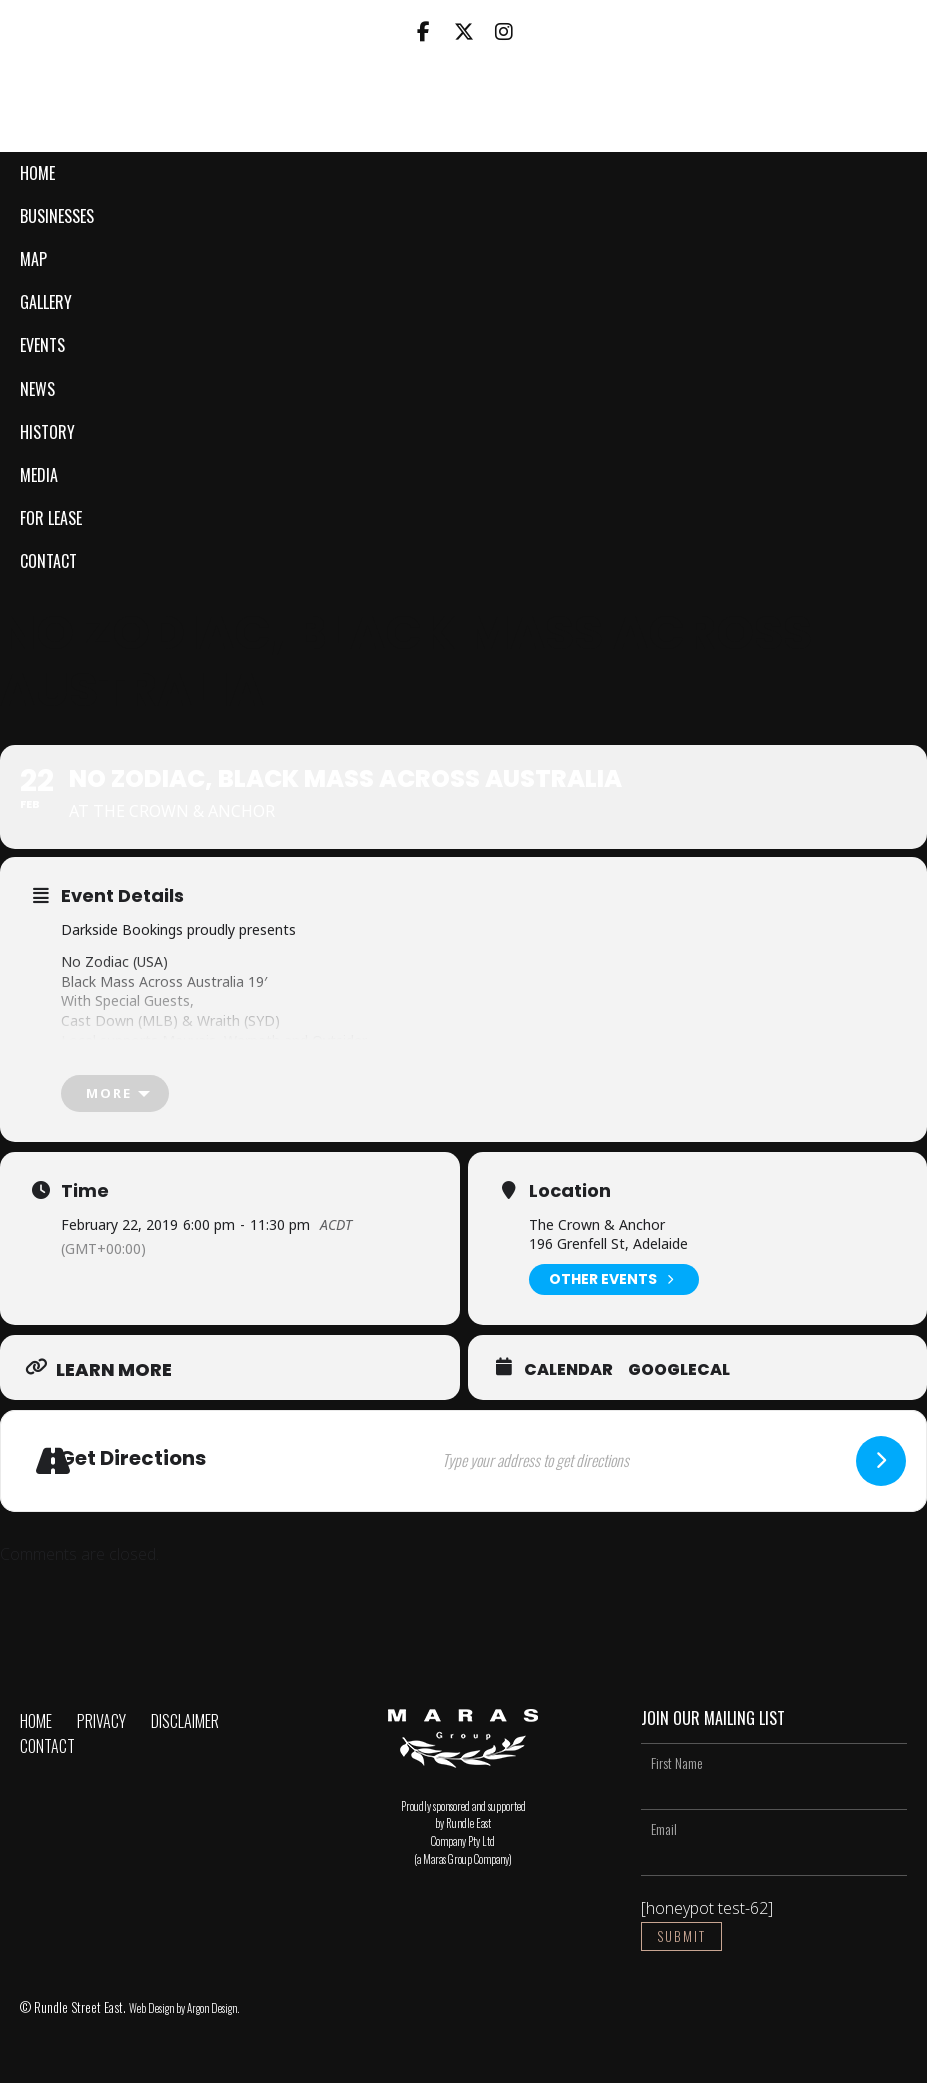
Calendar (568, 1370)
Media (39, 475)
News (37, 389)
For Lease (51, 518)
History (47, 432)
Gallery (46, 302)
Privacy (101, 1721)
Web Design (151, 2008)
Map (33, 259)
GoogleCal (679, 1370)
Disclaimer (185, 1721)
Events (42, 345)
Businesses (57, 216)
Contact (48, 561)
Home (37, 173)
